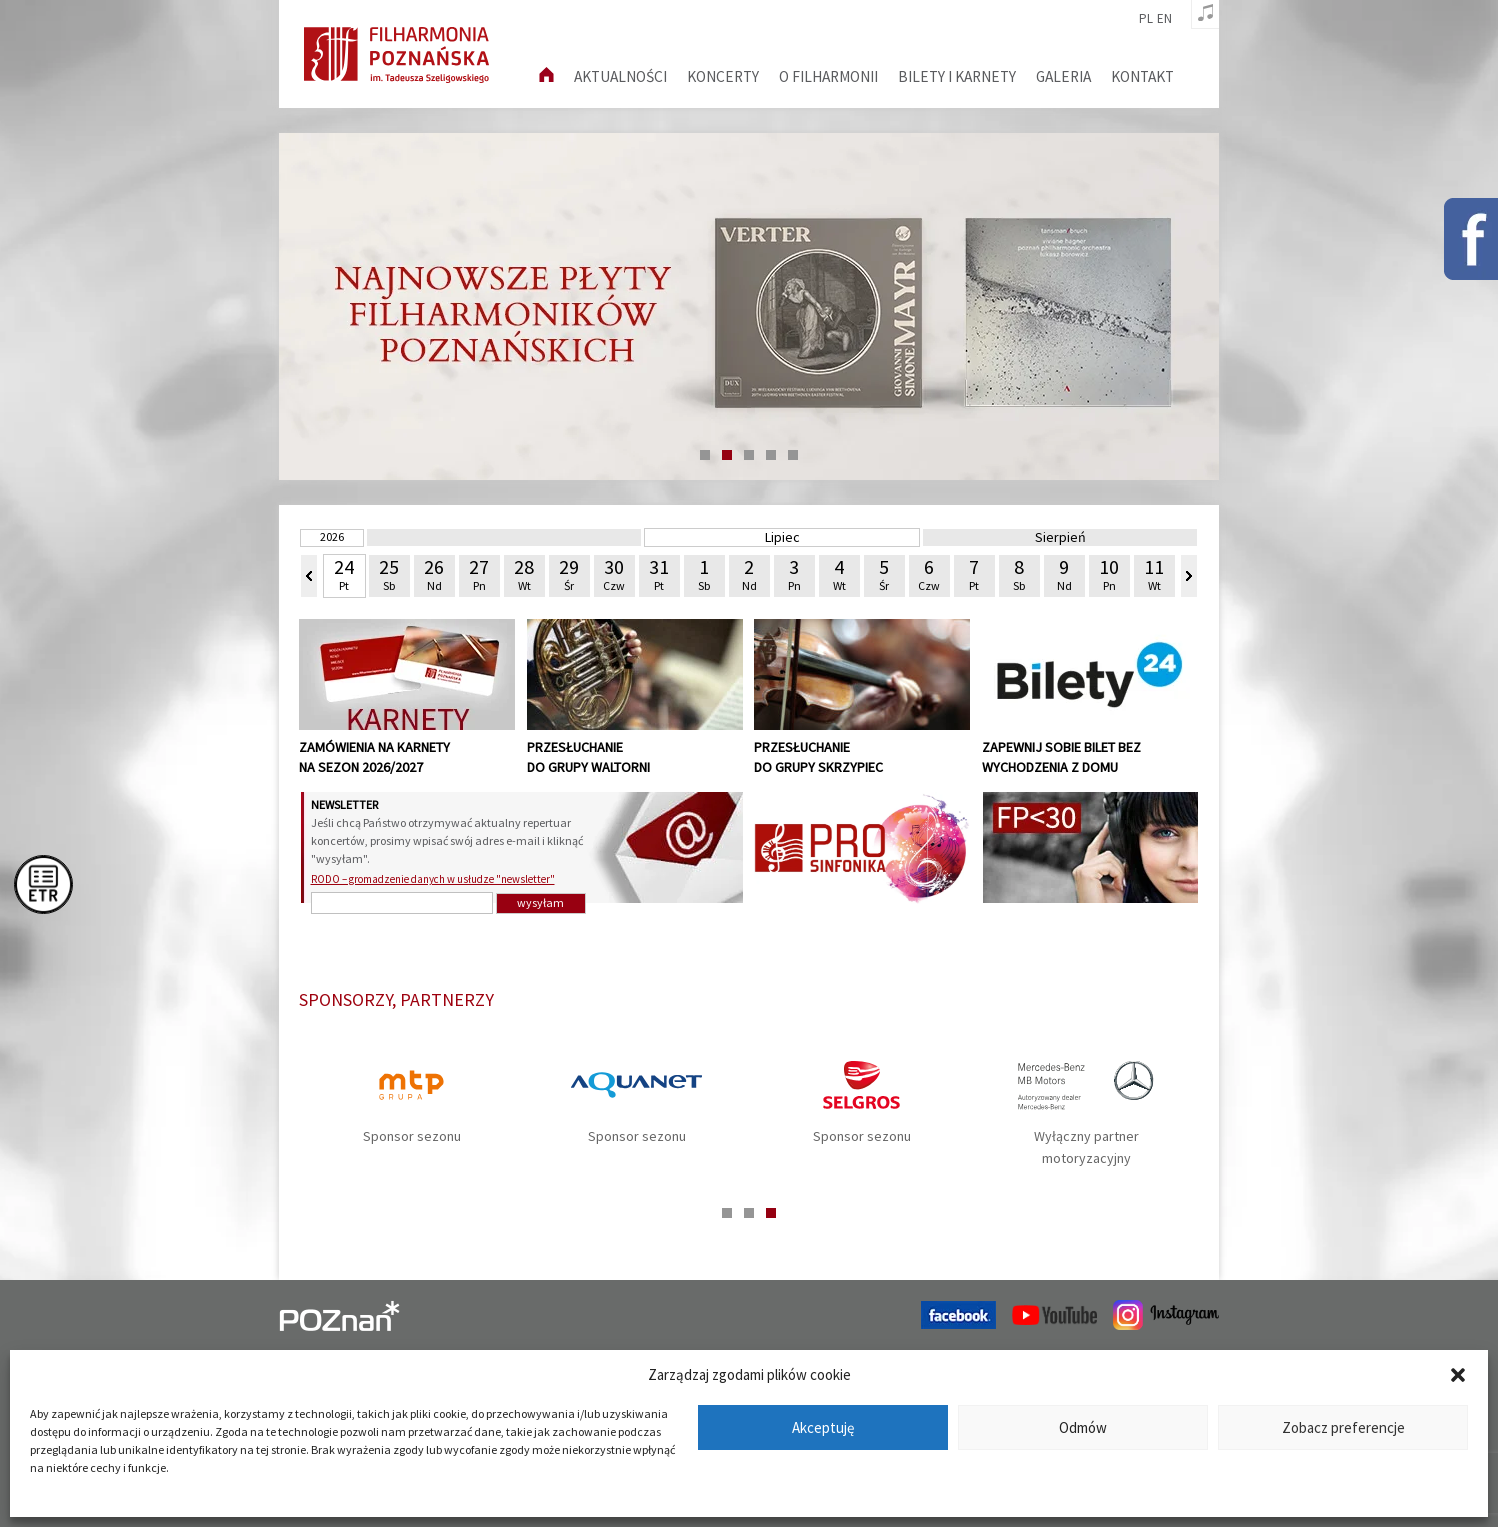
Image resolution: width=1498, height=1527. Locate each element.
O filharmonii (828, 76)
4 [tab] (771, 455)
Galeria (1063, 76)
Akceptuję (823, 1427)
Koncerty (723, 76)
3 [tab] (749, 455)
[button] (1458, 1375)
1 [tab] (705, 455)
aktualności (620, 76)
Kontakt (1142, 76)
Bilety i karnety (957, 76)
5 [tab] (793, 455)
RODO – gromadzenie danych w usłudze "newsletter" (433, 879)
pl (1146, 19)
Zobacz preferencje (1343, 1427)
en (1164, 19)
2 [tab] (727, 455)
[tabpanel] (749, 306)
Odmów (1083, 1427)
